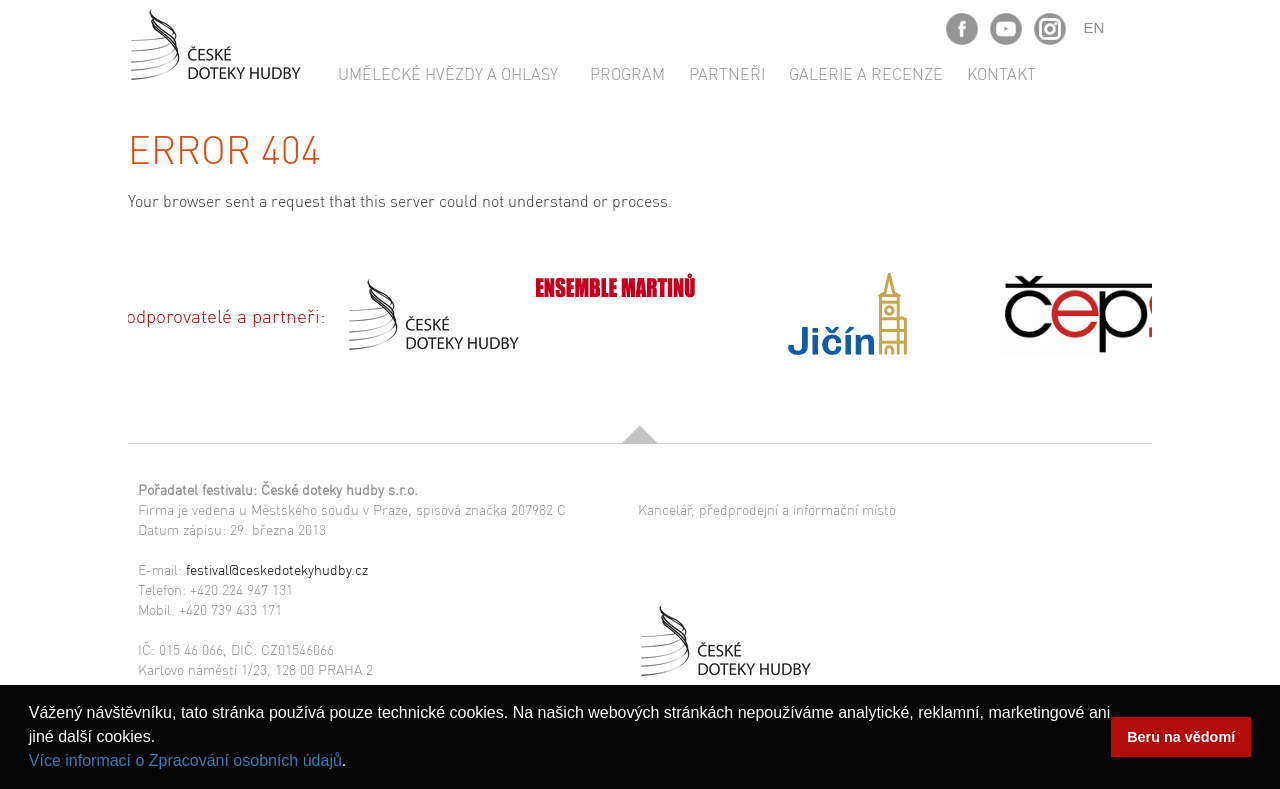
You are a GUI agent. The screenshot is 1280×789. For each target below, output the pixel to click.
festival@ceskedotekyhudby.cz (277, 569)
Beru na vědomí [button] (1181, 737)
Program (627, 73)
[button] (354, 763)
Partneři (727, 73)
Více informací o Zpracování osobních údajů (185, 760)
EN (1094, 27)
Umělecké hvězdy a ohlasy (448, 73)
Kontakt (1001, 73)
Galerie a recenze (866, 73)
